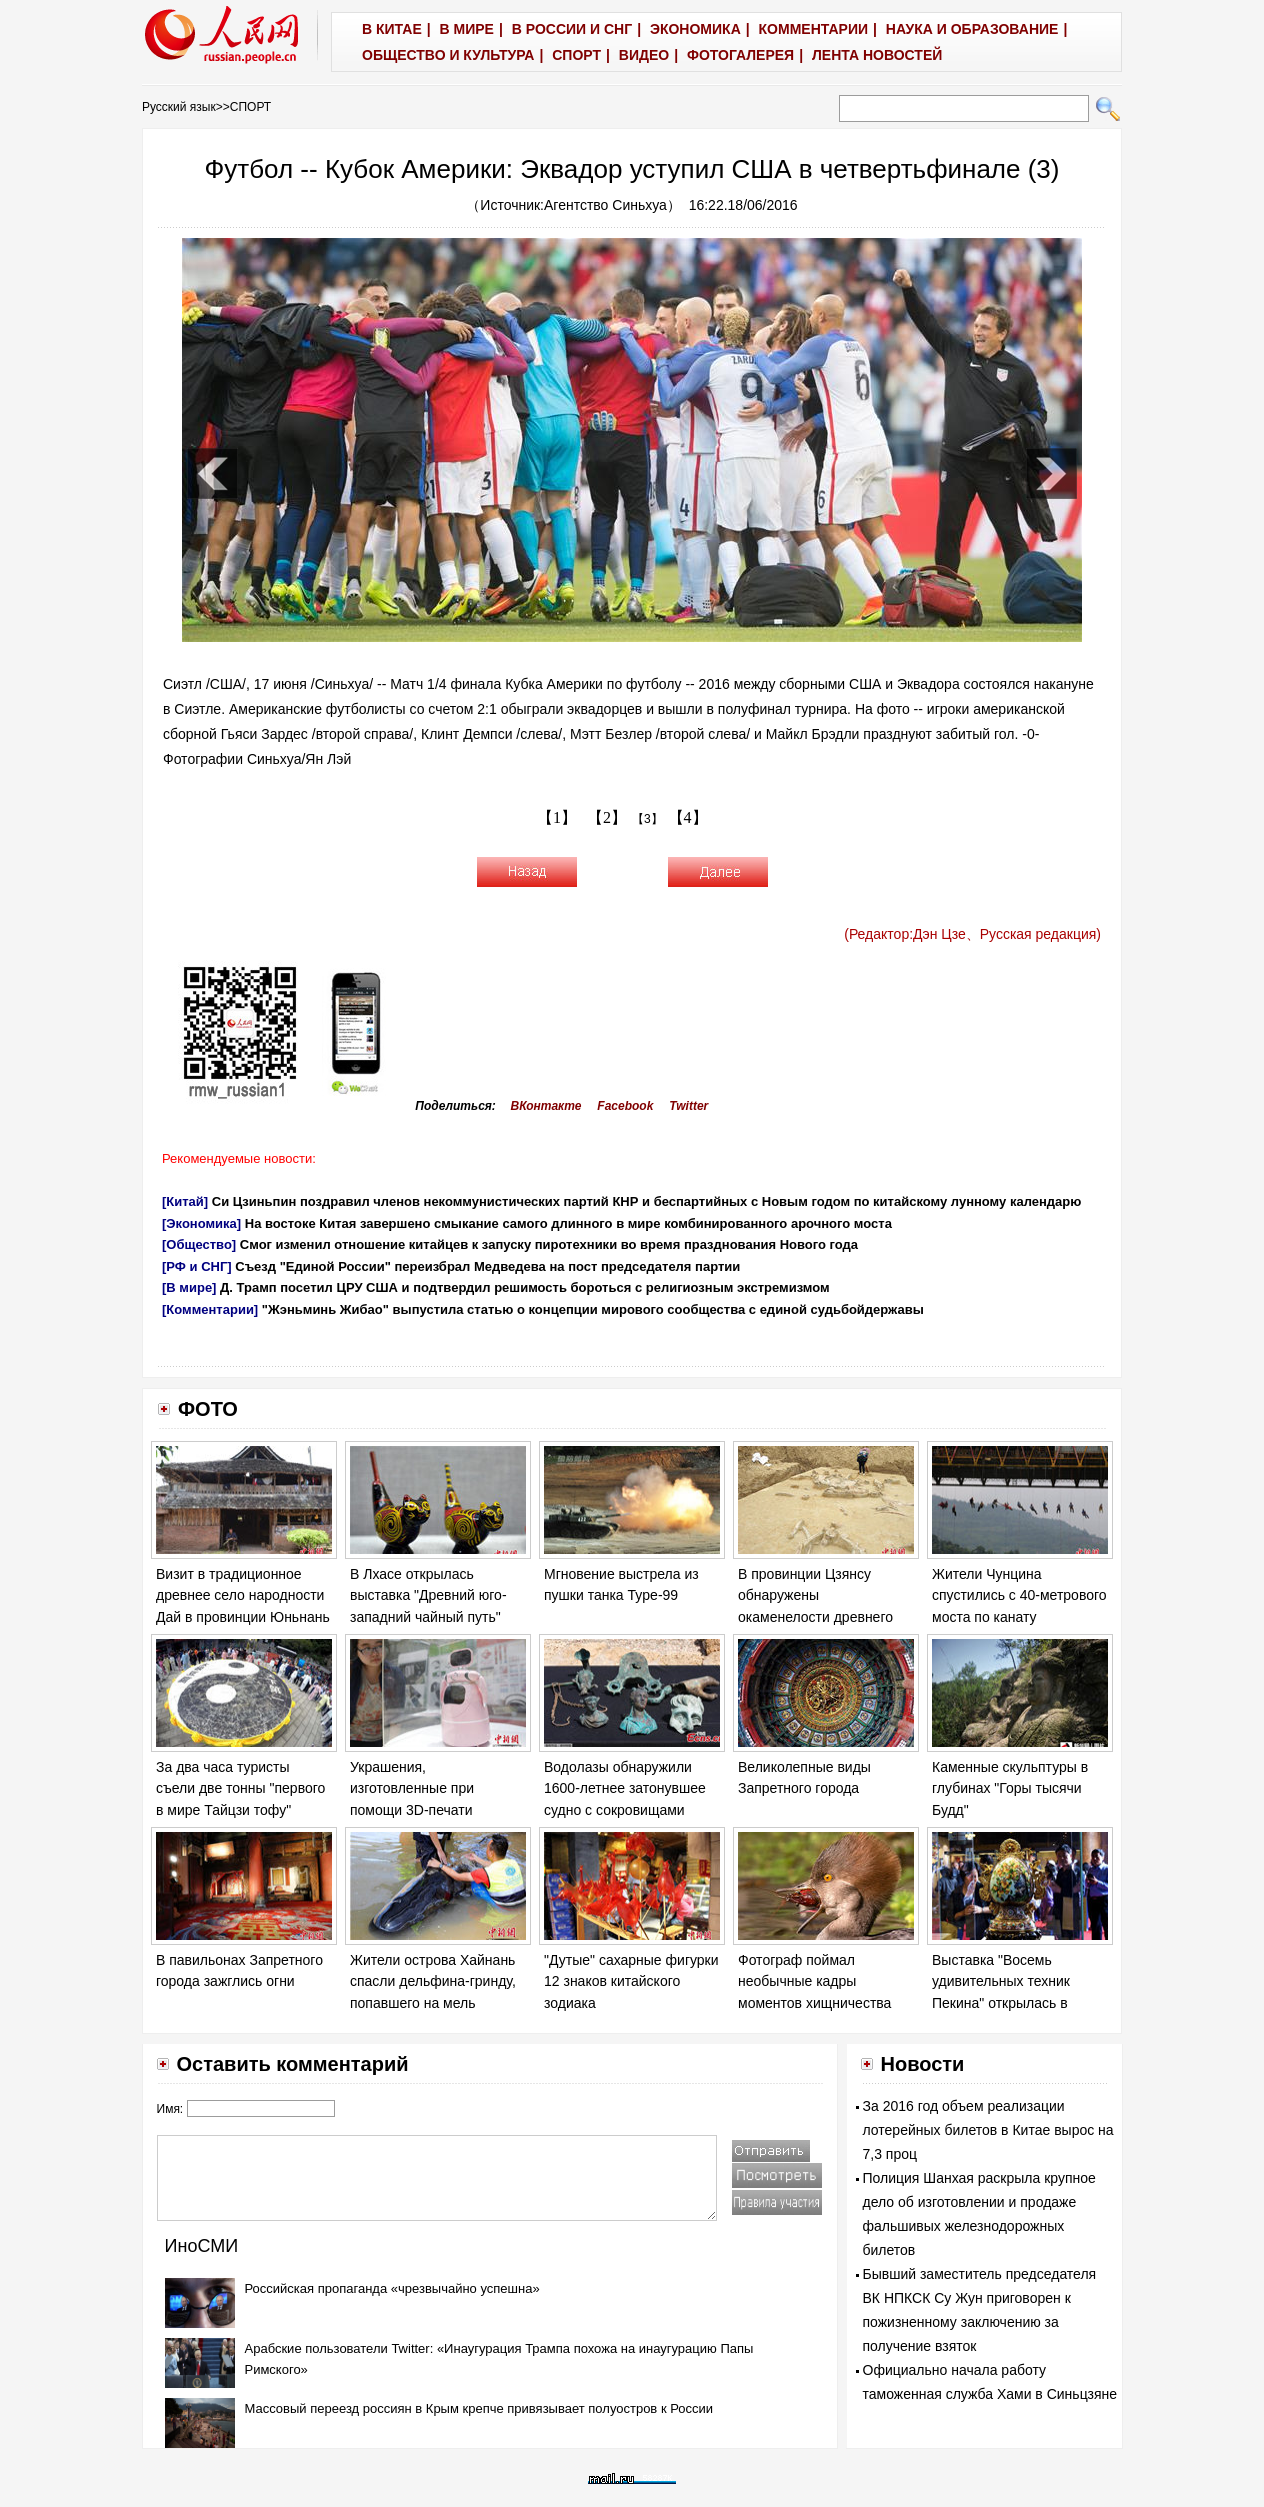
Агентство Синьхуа (605, 205)
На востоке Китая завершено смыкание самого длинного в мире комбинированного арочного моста (568, 1223)
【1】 (557, 817)
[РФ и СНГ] (197, 1266)
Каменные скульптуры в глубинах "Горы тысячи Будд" (1010, 1788)
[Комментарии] (210, 1309)
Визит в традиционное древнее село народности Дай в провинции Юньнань (243, 1595)
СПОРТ (250, 107)
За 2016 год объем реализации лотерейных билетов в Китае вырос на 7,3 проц (988, 2130)
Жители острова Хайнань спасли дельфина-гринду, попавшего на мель (433, 1981)
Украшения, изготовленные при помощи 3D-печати (412, 1788)
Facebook (625, 1106)
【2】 (607, 817)
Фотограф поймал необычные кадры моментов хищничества (814, 1981)
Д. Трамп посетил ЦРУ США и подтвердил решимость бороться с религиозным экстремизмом (525, 1287)
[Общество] (199, 1244)
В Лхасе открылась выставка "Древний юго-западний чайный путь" (428, 1595)
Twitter (688, 1106)
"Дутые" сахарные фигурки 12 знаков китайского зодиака (631, 1981)
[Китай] (185, 1201)
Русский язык (179, 107)
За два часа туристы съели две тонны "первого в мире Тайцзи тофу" (240, 1788)
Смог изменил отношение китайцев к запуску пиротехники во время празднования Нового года (549, 1244)
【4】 (688, 817)
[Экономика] (201, 1223)
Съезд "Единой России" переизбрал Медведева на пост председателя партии (487, 1266)
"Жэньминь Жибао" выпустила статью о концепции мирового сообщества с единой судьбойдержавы (593, 1309)
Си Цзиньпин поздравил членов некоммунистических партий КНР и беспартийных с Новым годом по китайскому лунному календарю (647, 1201)
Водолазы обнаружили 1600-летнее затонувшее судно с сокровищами (625, 1788)
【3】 (647, 819)
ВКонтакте (546, 1106)
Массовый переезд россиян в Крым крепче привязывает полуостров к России (479, 2408)
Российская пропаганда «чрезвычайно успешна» (392, 2288)
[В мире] (189, 1287)
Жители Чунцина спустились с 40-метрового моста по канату (1019, 1595)
